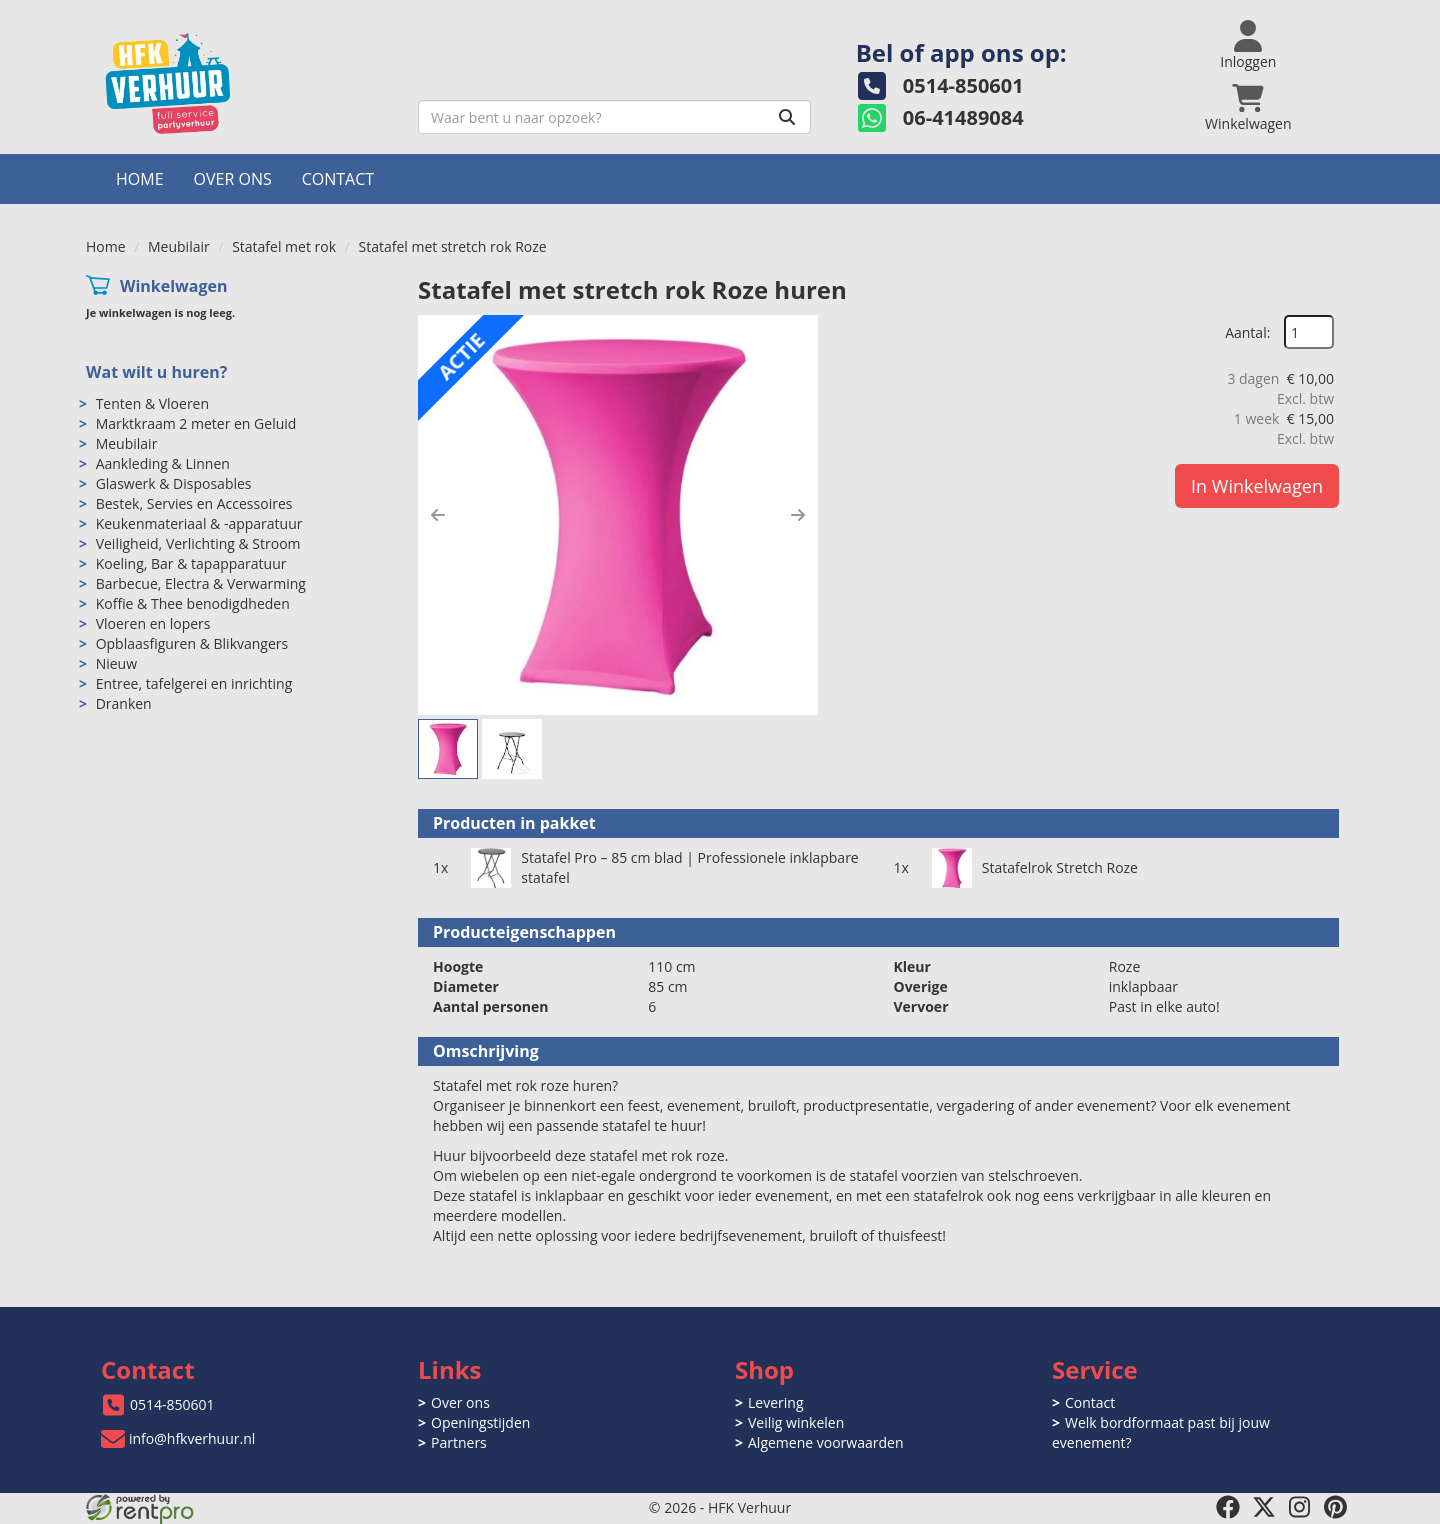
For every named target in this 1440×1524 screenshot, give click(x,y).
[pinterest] (1336, 1507)
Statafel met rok (284, 246)
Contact (338, 179)
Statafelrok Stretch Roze (1060, 867)
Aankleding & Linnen (163, 463)
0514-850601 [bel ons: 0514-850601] (172, 1404)
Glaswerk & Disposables (174, 483)
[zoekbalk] (614, 117)
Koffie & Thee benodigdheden (193, 603)
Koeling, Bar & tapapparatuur (191, 563)
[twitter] (1264, 1507)
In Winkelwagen (1257, 486)
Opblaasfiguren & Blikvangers (192, 643)
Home (140, 179)
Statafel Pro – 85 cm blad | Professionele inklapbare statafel (689, 867)
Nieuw (116, 663)
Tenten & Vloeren (152, 403)
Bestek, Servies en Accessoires (194, 503)
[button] (438, 515)
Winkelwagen (174, 286)
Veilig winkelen (796, 1422)
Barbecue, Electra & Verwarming (201, 583)
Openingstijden (480, 1422)
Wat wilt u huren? (156, 372)
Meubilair (179, 246)
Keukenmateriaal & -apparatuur (199, 523)
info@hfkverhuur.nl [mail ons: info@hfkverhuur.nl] (192, 1438)
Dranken (124, 703)
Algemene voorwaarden (825, 1442)
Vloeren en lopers (153, 623)
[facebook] (1228, 1507)
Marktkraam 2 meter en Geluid (196, 423)
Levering (775, 1402)
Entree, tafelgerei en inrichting (194, 683)
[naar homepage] (244, 83)
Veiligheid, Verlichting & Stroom (198, 543)
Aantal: (1247, 332)
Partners (459, 1442)
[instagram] (1300, 1507)
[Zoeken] (787, 117)
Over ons (233, 179)
